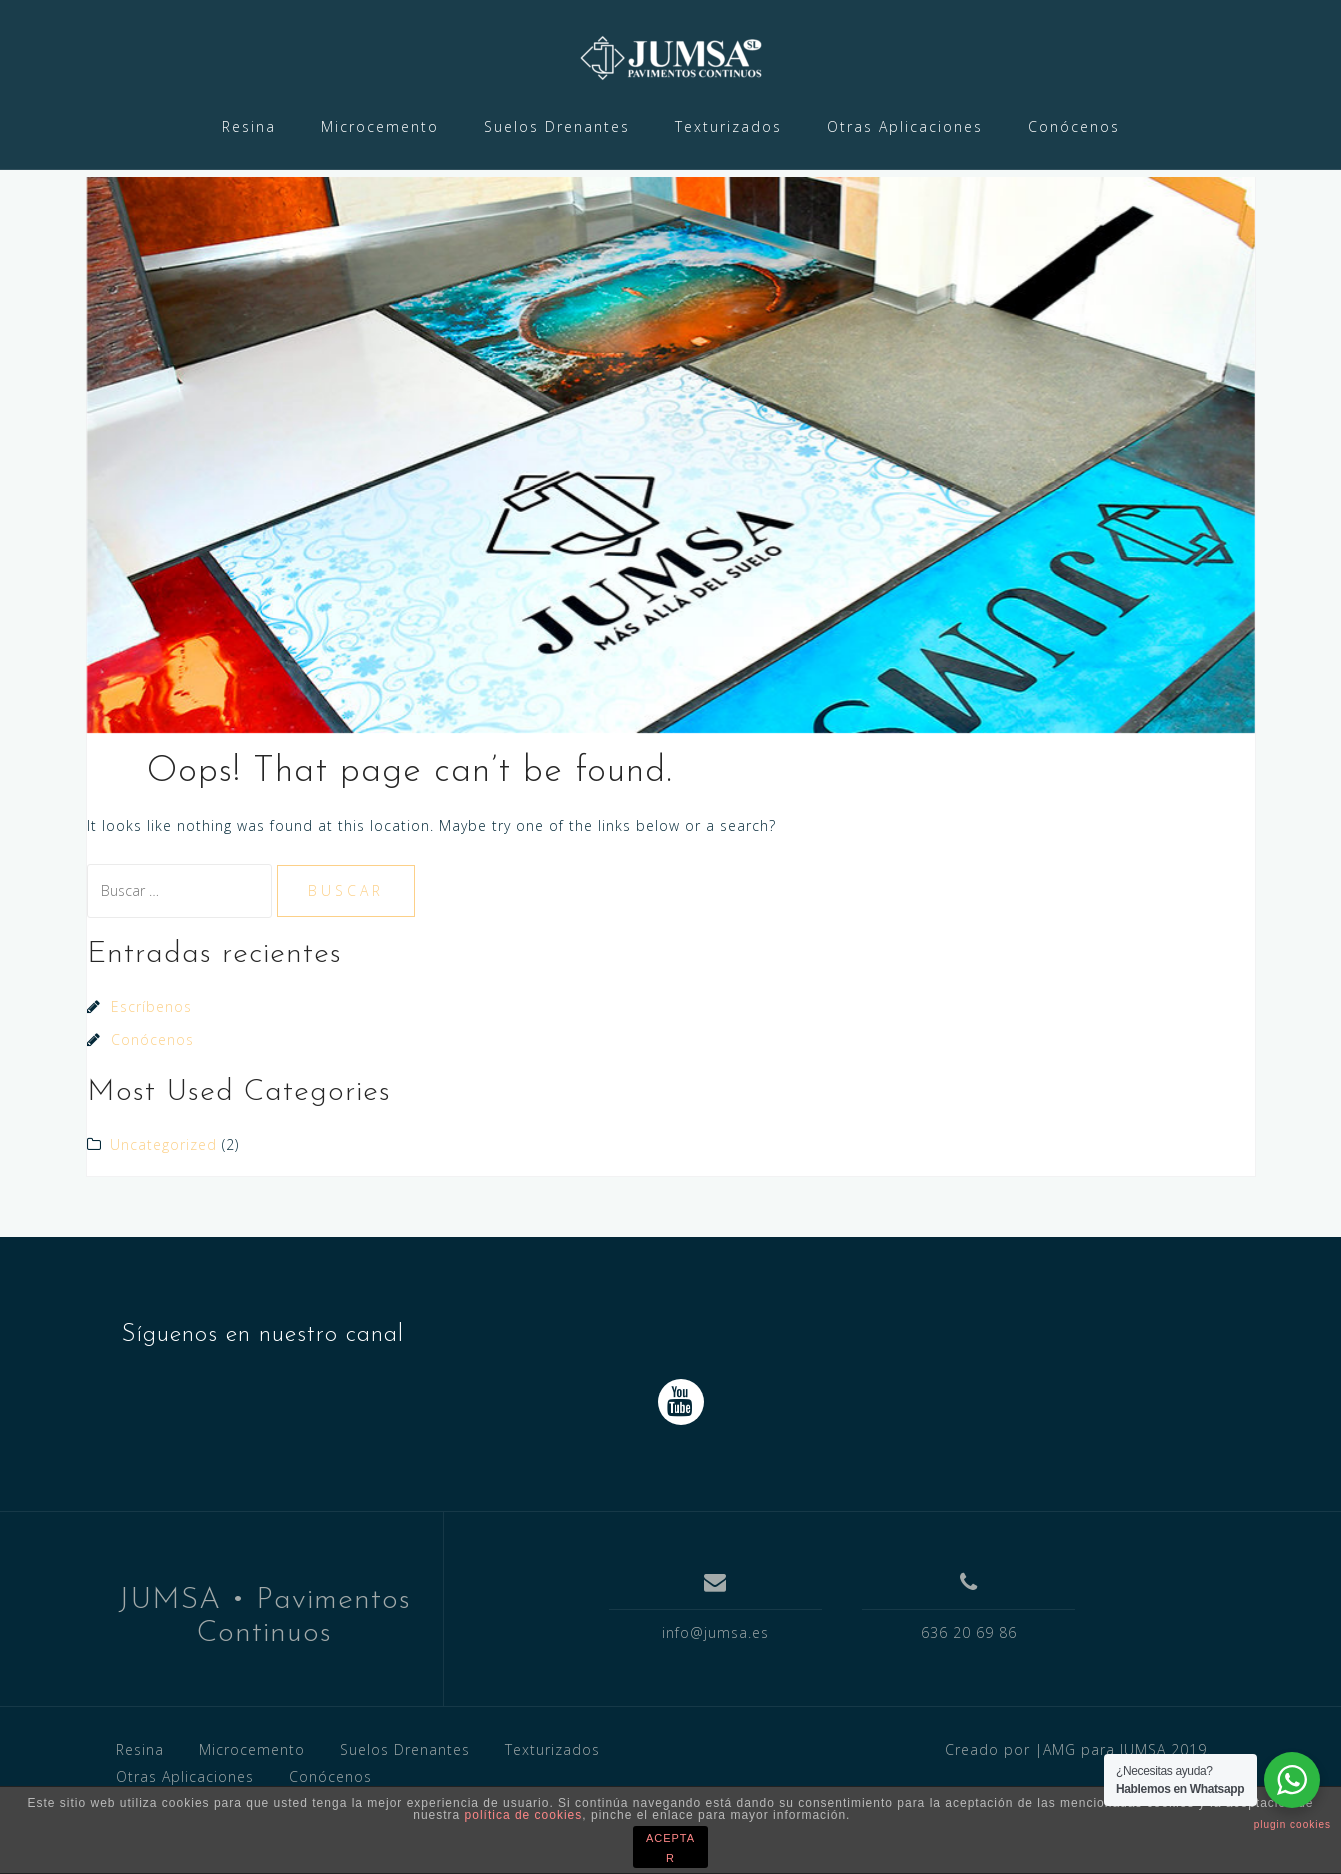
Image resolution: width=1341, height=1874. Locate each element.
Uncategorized (163, 1197)
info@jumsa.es (715, 1685)
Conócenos (1074, 126)
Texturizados (728, 126)
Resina (249, 126)
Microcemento (380, 126)
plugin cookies (1292, 1824)
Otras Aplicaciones (905, 126)
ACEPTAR (670, 1848)
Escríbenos (151, 1059)
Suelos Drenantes (557, 126)
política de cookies (524, 1815)
